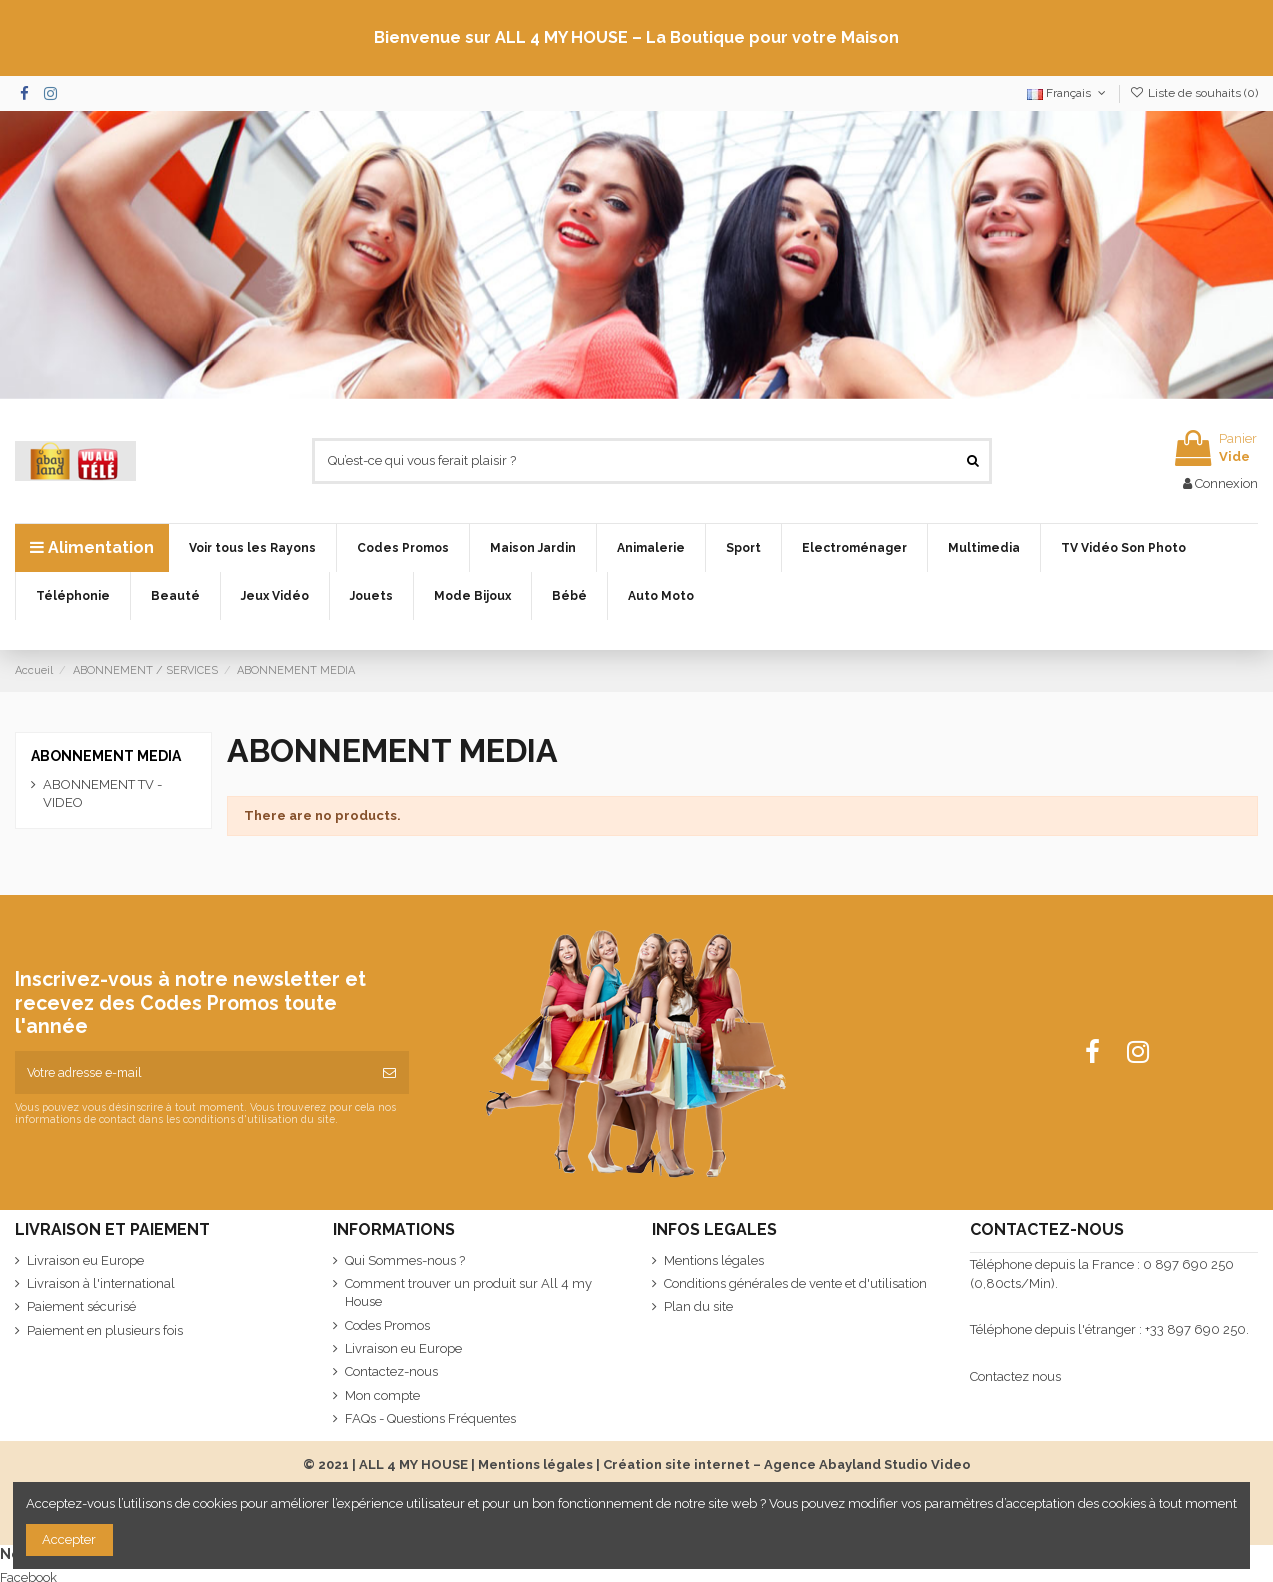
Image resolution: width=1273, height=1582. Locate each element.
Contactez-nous (391, 1371)
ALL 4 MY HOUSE (413, 1464)
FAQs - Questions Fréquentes (430, 1418)
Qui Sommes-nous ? (405, 1260)
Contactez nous (1015, 1376)
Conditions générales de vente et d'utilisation (795, 1283)
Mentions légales (714, 1260)
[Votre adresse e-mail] (192, 1073)
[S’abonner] (389, 1073)
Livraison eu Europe (85, 1260)
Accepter (69, 1539)
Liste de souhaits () (1194, 93)
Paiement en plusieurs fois (105, 1330)
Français (1068, 93)
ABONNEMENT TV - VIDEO (102, 793)
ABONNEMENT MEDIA (106, 756)
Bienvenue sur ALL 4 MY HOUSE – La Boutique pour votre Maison (636, 37)
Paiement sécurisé (81, 1306)
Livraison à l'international (101, 1283)
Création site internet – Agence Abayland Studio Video (787, 1464)
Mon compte (382, 1395)
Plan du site (698, 1306)
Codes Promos (387, 1325)
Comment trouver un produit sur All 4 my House (468, 1292)
